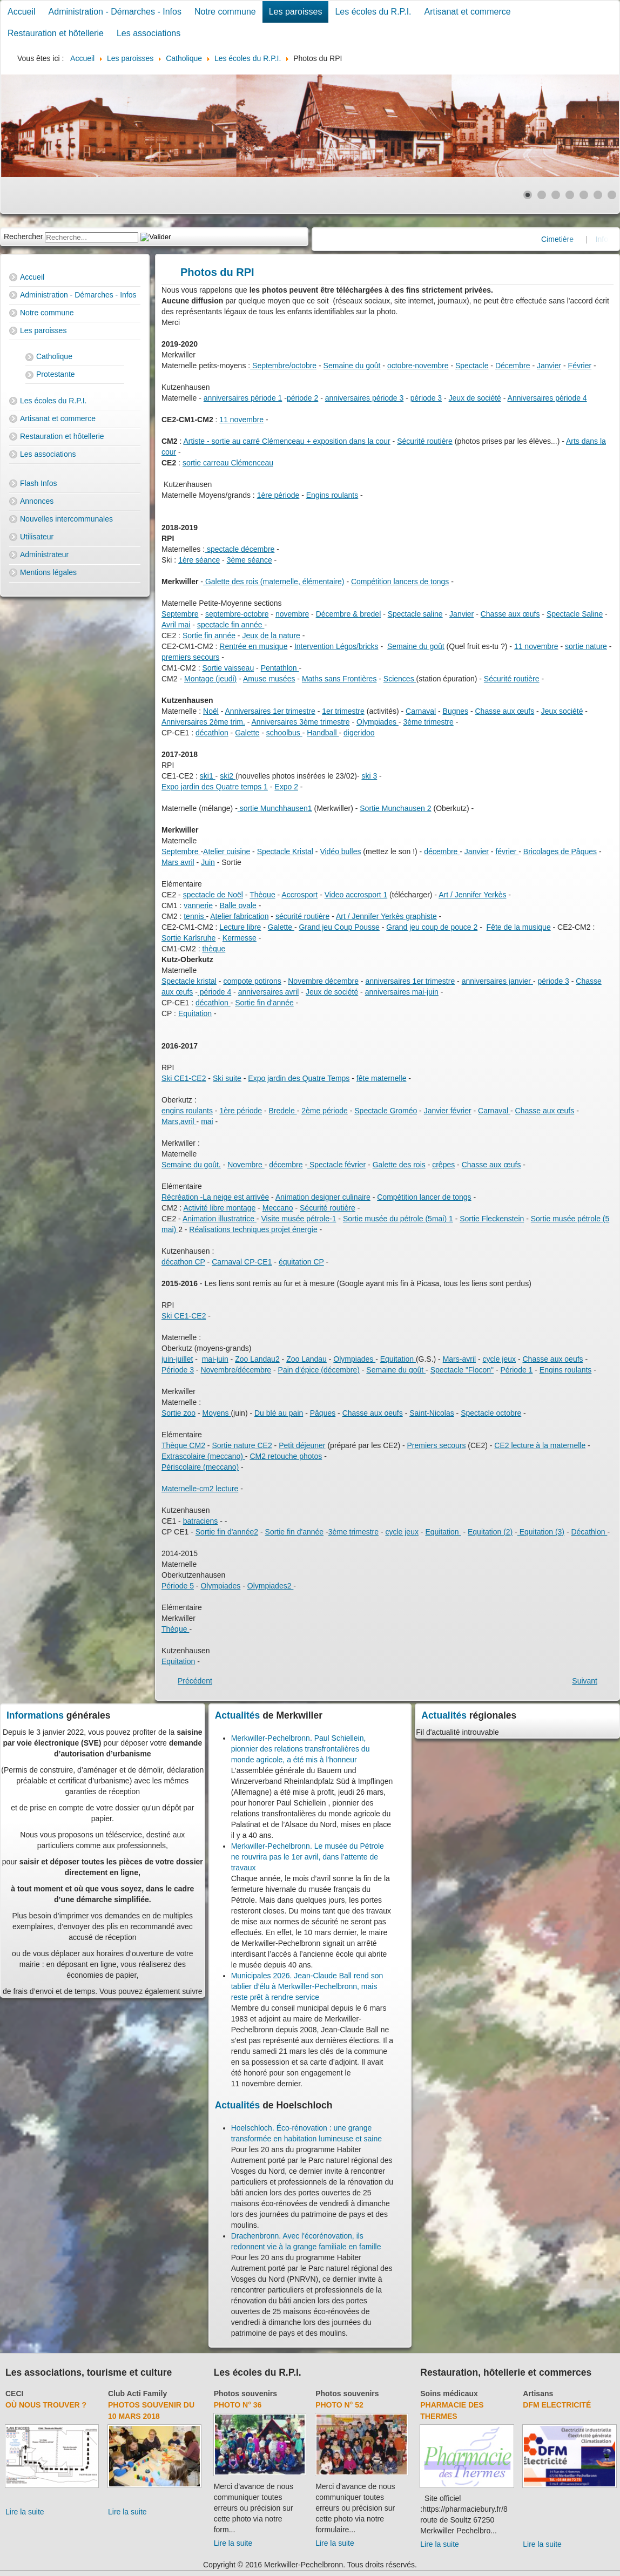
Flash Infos (38, 483)
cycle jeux (499, 1359)
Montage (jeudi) (210, 678)
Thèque (262, 894)
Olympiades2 (270, 1585)
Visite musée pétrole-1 (298, 1218)
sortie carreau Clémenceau (228, 462)
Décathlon (589, 1531)
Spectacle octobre (491, 1413)
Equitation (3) (540, 1531)
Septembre (179, 614)
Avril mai (175, 624)
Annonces (36, 501)
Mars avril (177, 862)
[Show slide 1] (527, 195)
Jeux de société (475, 398)
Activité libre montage (219, 1208)
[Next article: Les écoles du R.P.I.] (584, 1680)
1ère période (278, 495)
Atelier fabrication (239, 916)
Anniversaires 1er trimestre (270, 711)
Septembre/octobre (283, 365)
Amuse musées (269, 678)
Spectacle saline (415, 614)
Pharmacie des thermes (451, 2411)
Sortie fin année (209, 635)
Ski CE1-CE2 (183, 1078)
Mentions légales (48, 572)
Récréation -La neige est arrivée (215, 1197)
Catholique (54, 356)
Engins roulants (332, 495)
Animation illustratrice (220, 1218)
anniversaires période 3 (364, 398)
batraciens (200, 1521)
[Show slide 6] (598, 195)
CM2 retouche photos (286, 1456)
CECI (14, 2393)
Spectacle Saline (575, 614)
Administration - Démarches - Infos (115, 11)
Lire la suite (24, 2511)
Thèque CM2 (183, 1445)
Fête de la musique (519, 927)
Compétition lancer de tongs (424, 1197)
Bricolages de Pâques (560, 851)
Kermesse (240, 938)
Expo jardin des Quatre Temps (298, 1078)
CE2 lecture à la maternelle (539, 1445)
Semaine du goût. (191, 1164)
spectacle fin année (231, 624)
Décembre (512, 365)
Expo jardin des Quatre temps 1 (214, 786)
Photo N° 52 (339, 2405)
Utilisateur (36, 536)
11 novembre (241, 419)
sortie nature (586, 646)
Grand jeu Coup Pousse (339, 927)
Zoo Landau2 (257, 1359)
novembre (292, 614)
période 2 (302, 398)
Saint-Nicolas (431, 1413)
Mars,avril (179, 1121)
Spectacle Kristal (285, 851)
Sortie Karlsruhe (188, 938)
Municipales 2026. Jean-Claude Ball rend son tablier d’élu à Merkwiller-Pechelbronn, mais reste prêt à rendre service (307, 1986)
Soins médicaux (449, 2393)
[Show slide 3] (555, 195)
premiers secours (190, 657)
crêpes (443, 1164)
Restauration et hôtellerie (56, 33)
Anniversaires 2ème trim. (203, 722)
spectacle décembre (239, 549)
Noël (211, 711)
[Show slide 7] (612, 195)
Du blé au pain (278, 1413)
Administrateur (44, 554)
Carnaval (421, 711)
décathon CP (183, 1261)
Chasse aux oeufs (372, 1413)
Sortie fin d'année (264, 1002)
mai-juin (215, 1359)
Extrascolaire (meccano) (203, 1456)
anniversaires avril (268, 992)
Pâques (322, 1413)
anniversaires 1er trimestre (410, 981)
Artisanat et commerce (467, 11)
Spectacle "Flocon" (462, 1369)
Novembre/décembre (235, 1369)
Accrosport (299, 894)
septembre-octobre (237, 614)
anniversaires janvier (497, 981)
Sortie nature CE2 (242, 1445)
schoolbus (284, 732)
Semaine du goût (352, 365)
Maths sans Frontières (339, 678)
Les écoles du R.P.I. (373, 11)
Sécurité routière (425, 441)
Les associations (148, 33)
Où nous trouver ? (45, 2405)
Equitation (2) (490, 1531)
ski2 (227, 776)
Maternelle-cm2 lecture (199, 1488)
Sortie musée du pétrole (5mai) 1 (398, 1218)
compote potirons (252, 981)
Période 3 (177, 1369)
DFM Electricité (557, 2405)
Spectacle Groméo (385, 1110)
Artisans (538, 2393)
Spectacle (471, 365)
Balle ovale (238, 905)
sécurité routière (302, 916)
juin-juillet (177, 1359)
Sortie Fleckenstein (492, 1218)
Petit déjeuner (302, 1445)
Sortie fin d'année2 (227, 1531)
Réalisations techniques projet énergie (253, 1229)
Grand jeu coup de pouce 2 (431, 927)
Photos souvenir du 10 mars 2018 (151, 2411)
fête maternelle (381, 1078)
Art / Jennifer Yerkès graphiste (386, 916)
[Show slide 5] (583, 195)
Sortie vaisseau (228, 668)
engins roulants (187, 1110)
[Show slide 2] (541, 195)
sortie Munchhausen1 (275, 808)
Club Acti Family (137, 2393)
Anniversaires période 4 (547, 398)
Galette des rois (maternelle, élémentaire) (273, 581)
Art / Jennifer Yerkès (472, 894)
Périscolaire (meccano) (200, 1467)
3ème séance (249, 560)
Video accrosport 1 (356, 894)
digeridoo (359, 732)
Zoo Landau (306, 1359)
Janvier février (447, 1110)
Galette (247, 732)
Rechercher (23, 236)
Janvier (549, 365)
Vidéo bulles (340, 851)
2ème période (324, 1110)
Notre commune (225, 11)
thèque (213, 948)
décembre (442, 851)
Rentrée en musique (253, 646)
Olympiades (377, 722)
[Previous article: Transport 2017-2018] (195, 1680)
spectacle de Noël (213, 894)
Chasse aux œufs (510, 614)
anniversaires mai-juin (402, 992)
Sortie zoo (178, 1413)
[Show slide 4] (569, 195)
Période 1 (516, 1369)
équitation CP (301, 1261)
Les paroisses (295, 11)
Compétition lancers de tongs (400, 581)
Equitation (195, 1013)
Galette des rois (399, 1164)
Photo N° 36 (238, 2405)
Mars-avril (459, 1359)
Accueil (22, 11)
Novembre (245, 1164)
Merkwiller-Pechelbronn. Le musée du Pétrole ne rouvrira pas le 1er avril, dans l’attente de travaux (307, 1857)
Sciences (399, 678)
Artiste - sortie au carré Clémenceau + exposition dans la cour (286, 441)
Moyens (217, 1413)
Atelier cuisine (226, 851)
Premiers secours (436, 1445)
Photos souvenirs (245, 2393)
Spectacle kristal (189, 981)
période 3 (426, 398)
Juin (208, 862)
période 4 (214, 992)
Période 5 (177, 1585)
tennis (195, 916)
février (506, 851)
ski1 (207, 776)
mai (207, 1121)
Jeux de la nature (271, 635)
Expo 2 (286, 786)
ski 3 (369, 776)
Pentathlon (280, 668)
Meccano (277, 1208)
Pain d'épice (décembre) (319, 1369)
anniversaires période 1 (243, 398)
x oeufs (570, 1359)
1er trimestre (343, 711)
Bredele (282, 1110)
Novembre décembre (323, 981)
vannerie (198, 905)
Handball (323, 732)
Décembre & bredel (348, 614)
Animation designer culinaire (322, 1197)
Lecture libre (240, 927)
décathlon (212, 732)
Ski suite (227, 1078)
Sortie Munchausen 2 (395, 808)
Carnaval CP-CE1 (242, 1261)
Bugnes (455, 711)
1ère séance (199, 560)
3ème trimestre (428, 722)
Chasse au (541, 1359)
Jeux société (562, 711)
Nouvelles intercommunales (66, 519)
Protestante (55, 374)
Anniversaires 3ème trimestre (301, 722)
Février (580, 365)
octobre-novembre (418, 365)
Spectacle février (336, 1164)
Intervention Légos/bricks (336, 646)
